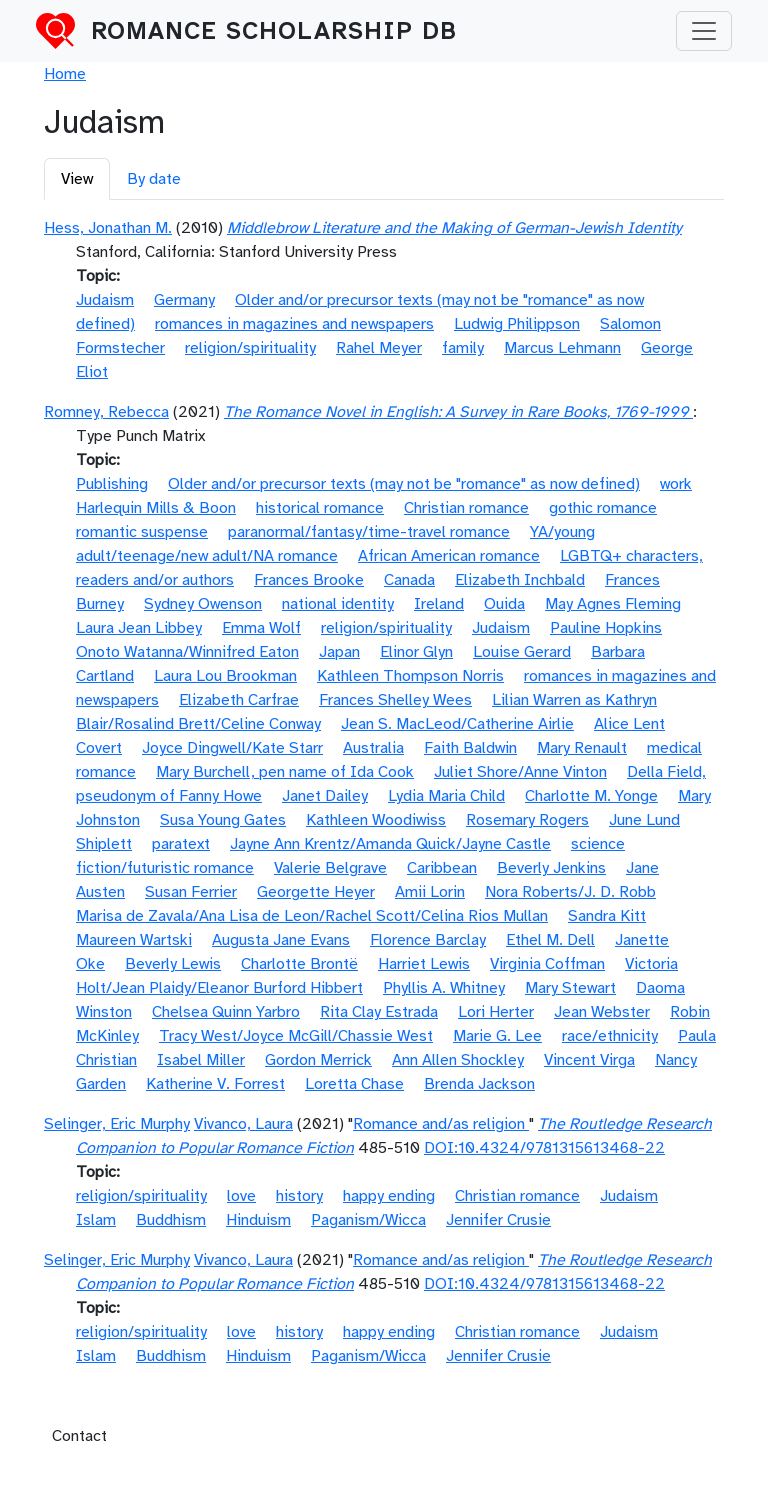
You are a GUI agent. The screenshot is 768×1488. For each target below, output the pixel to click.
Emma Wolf (261, 628)
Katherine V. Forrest (215, 1084)
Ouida (504, 604)
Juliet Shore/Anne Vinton (520, 772)
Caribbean (442, 868)
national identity (338, 604)
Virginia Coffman (547, 964)
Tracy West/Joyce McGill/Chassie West (296, 1036)
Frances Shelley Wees (395, 700)
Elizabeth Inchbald (520, 580)
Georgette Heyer (316, 892)
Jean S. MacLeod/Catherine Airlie (457, 724)
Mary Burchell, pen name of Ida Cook (285, 772)
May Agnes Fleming (613, 604)
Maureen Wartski (134, 940)
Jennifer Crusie (498, 1220)
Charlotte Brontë (299, 964)
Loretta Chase (354, 1084)
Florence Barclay (428, 940)
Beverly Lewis (173, 964)
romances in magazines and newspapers (294, 324)
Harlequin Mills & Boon (156, 508)
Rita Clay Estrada (379, 1012)
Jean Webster (602, 1012)
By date (154, 179)
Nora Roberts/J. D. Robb (570, 892)
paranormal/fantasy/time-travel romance (369, 532)
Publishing (112, 484)
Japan (339, 652)
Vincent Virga (589, 1060)
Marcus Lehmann (562, 348)
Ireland (439, 604)
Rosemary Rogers (527, 820)
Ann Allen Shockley (458, 1060)
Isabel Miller (201, 1060)
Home (65, 74)
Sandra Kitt (607, 916)
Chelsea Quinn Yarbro (226, 1012)
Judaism (105, 300)
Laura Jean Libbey (139, 628)
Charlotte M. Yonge (591, 796)
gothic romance (603, 508)
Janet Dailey (325, 796)
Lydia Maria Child (446, 796)
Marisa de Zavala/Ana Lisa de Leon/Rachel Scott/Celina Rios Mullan (312, 916)
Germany (184, 300)
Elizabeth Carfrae (239, 700)
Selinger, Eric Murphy (117, 1124)
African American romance (449, 556)
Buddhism (171, 1220)
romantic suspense (142, 532)
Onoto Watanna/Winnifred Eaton (187, 652)
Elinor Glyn (416, 652)
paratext (181, 844)
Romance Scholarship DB (274, 31)
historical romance (320, 508)
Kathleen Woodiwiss (376, 820)
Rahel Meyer (379, 348)
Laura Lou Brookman (225, 676)
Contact (79, 1436)
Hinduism (258, 1220)
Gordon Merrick (318, 1060)
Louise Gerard (522, 652)
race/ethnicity (610, 1036)
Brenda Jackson (479, 1084)
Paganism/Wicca (368, 1220)
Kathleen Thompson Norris (410, 676)
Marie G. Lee (497, 1036)
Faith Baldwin (470, 748)
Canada (409, 580)
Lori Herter (496, 1012)
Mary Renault (582, 748)
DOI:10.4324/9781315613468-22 (544, 1148)
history (299, 1196)
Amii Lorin (430, 892)
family (463, 348)
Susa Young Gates (223, 820)
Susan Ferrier (191, 892)
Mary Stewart (570, 988)
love (241, 1196)
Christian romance (466, 508)
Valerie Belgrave (330, 868)
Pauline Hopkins (606, 628)
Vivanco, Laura (243, 1124)
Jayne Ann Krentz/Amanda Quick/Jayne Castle (390, 844)
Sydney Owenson (203, 604)
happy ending (389, 1196)
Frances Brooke (309, 580)
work (676, 484)
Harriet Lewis (424, 964)
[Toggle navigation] (704, 31)
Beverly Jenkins (551, 868)
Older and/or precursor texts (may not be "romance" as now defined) (404, 484)
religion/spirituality (250, 348)
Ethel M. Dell (550, 940)
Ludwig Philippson (517, 324)
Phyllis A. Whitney (444, 988)
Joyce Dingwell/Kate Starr (232, 748)
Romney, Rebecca (106, 412)
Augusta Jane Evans (281, 940)
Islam (96, 1220)
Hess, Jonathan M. (108, 228)
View (77, 179)
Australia (373, 748)
